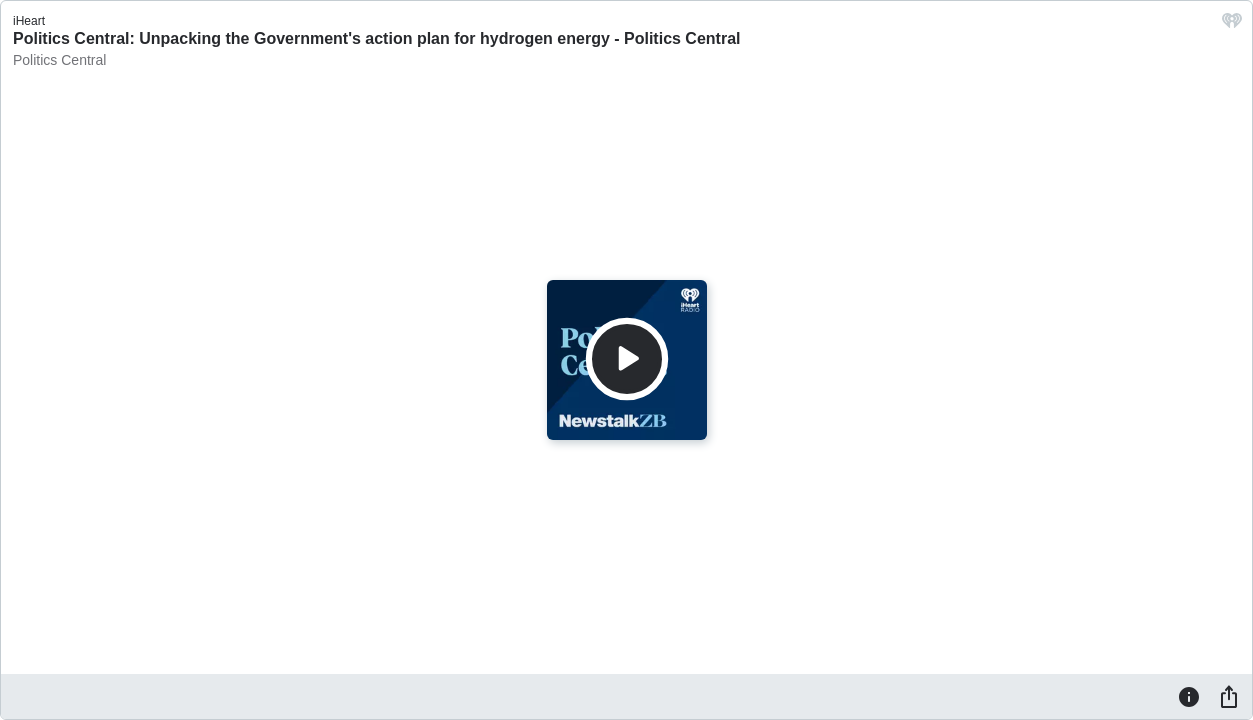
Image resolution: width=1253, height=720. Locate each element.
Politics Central (59, 60)
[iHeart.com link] (1232, 25)
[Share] (1229, 696)
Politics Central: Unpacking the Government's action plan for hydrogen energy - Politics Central (377, 38)
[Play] (627, 359)
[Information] (1189, 696)
